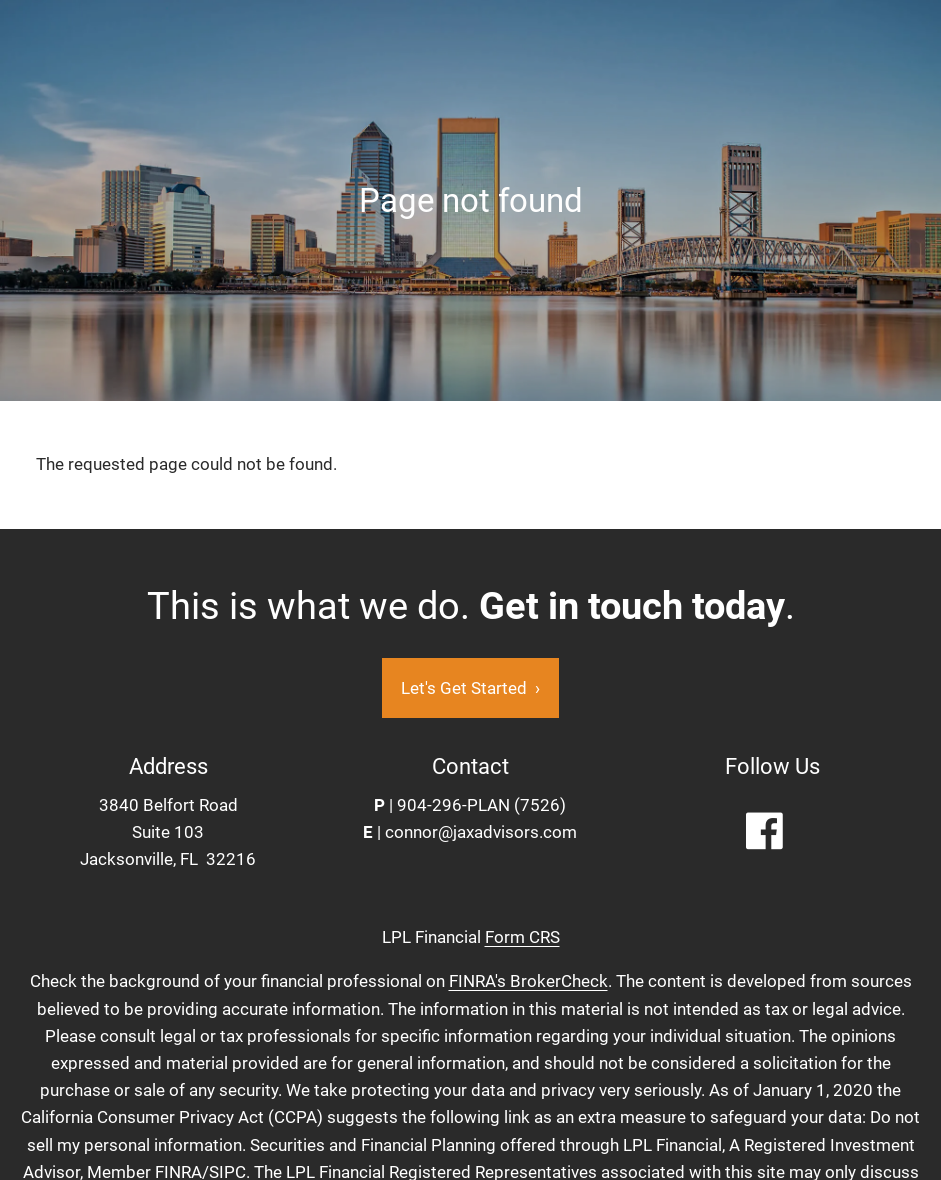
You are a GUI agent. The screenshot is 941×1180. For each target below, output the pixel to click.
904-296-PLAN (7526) (481, 805)
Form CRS (522, 937)
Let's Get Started (470, 688)
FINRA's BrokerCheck (528, 981)
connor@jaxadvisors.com (481, 832)
